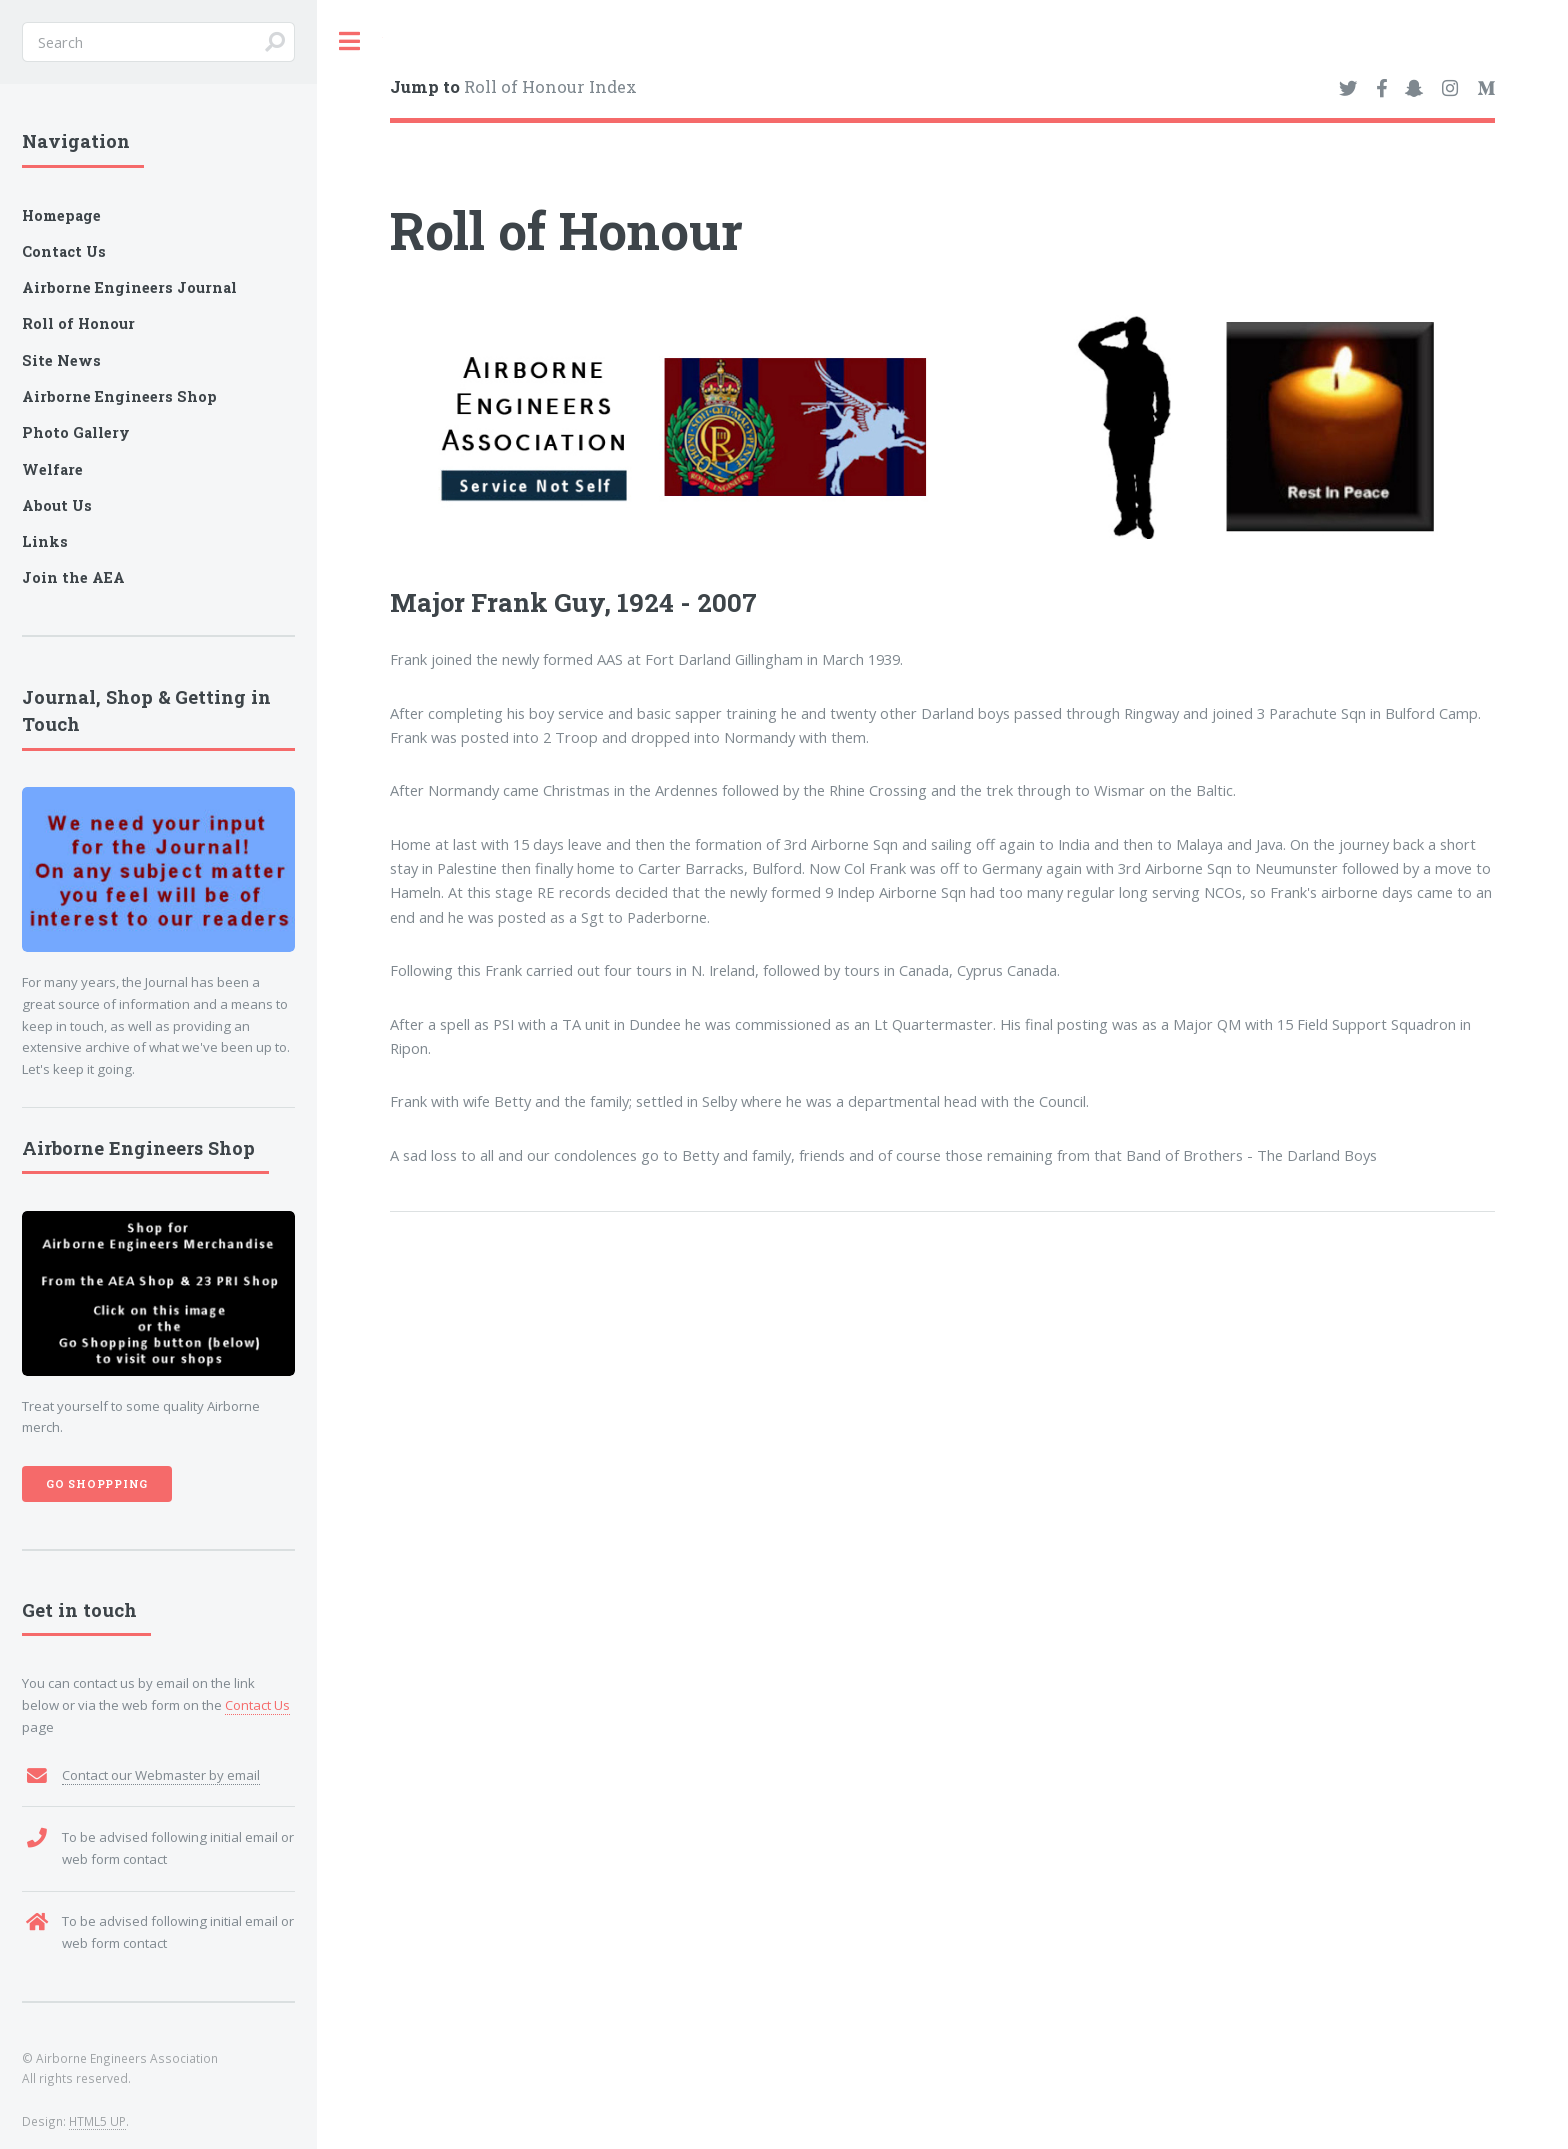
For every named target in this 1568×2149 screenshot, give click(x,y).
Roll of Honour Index (513, 86)
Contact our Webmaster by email (161, 1775)
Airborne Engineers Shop (119, 396)
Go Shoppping (97, 1484)
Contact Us (257, 1705)
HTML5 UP (97, 2121)
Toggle (350, 41)
